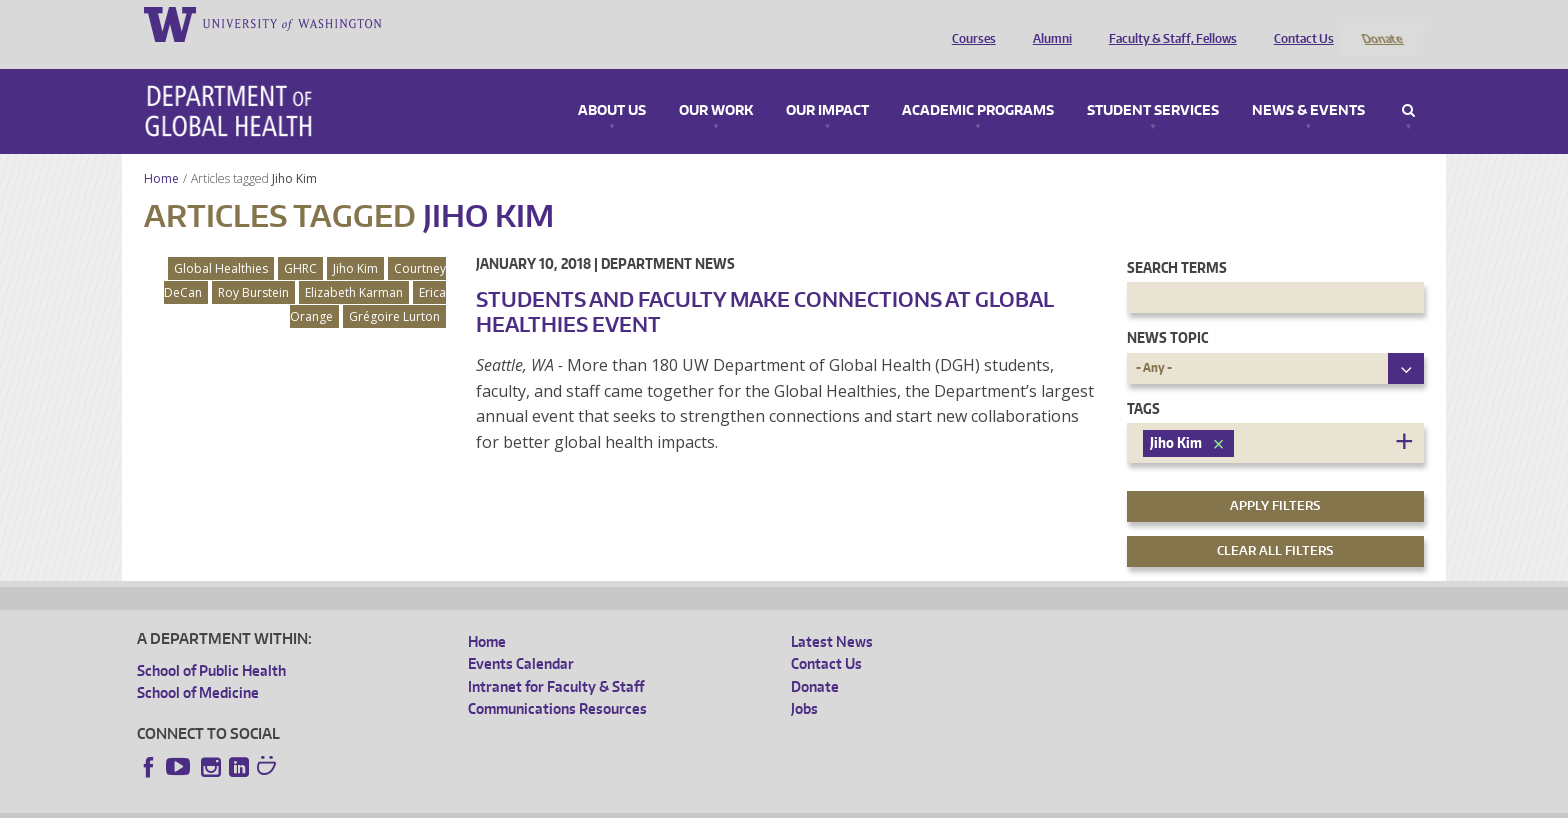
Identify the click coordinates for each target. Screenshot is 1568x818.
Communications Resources (557, 681)
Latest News (832, 614)
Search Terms (1177, 240)
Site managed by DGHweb (601, 802)
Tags (1143, 381)
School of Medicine (198, 666)
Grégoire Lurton (394, 289)
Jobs (804, 681)
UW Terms (482, 802)
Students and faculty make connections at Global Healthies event (765, 284)
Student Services (1153, 84)
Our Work (716, 84)
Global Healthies (221, 241)
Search (1408, 84)
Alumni (1047, 23)
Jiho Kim (296, 151)
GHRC (300, 241)
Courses (969, 23)
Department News (668, 236)
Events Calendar (521, 637)
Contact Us (1299, 23)
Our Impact (827, 84)
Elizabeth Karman (354, 265)
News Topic (1167, 311)
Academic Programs (978, 84)
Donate (1381, 23)
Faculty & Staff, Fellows (1168, 23)
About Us (612, 84)
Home (161, 151)
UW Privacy (401, 802)
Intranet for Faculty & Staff (556, 659)
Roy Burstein (253, 265)
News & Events (1308, 84)
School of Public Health (211, 643)
